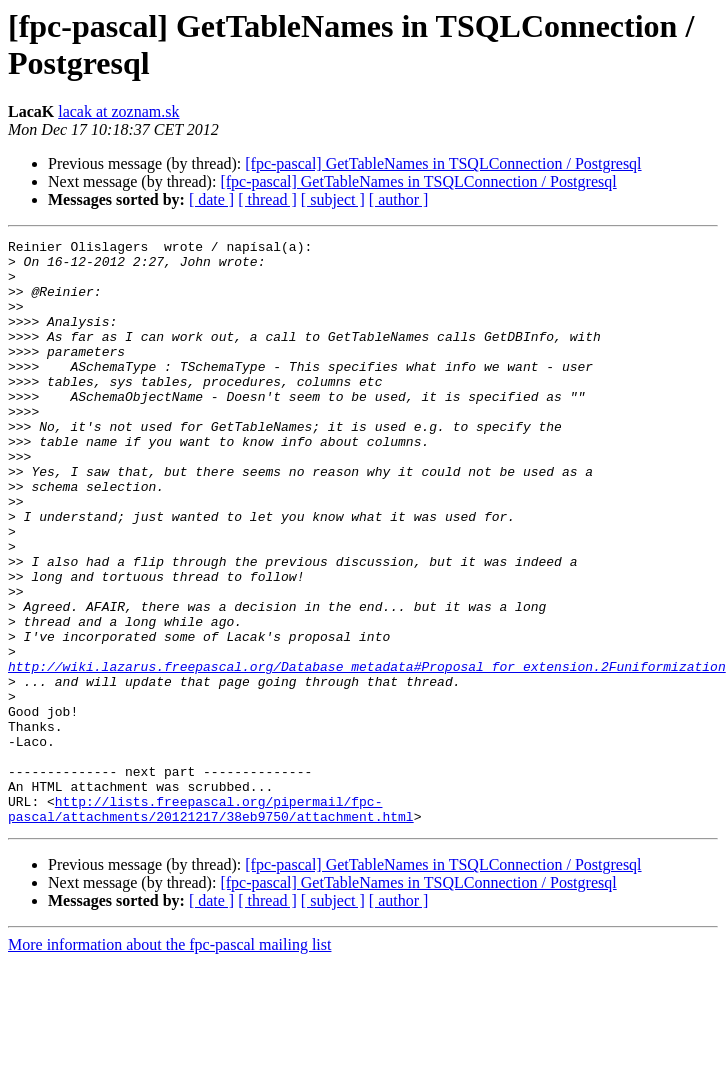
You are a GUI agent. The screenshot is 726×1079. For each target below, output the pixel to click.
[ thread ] (267, 199)
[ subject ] (333, 199)
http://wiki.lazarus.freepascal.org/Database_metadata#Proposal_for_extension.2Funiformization (367, 753)
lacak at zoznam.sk (118, 111)
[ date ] (211, 199)
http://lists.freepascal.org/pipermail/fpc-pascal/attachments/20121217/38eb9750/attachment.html (211, 924)
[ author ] (399, 199)
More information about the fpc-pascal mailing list (169, 1061)
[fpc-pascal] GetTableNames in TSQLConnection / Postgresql (443, 163)
